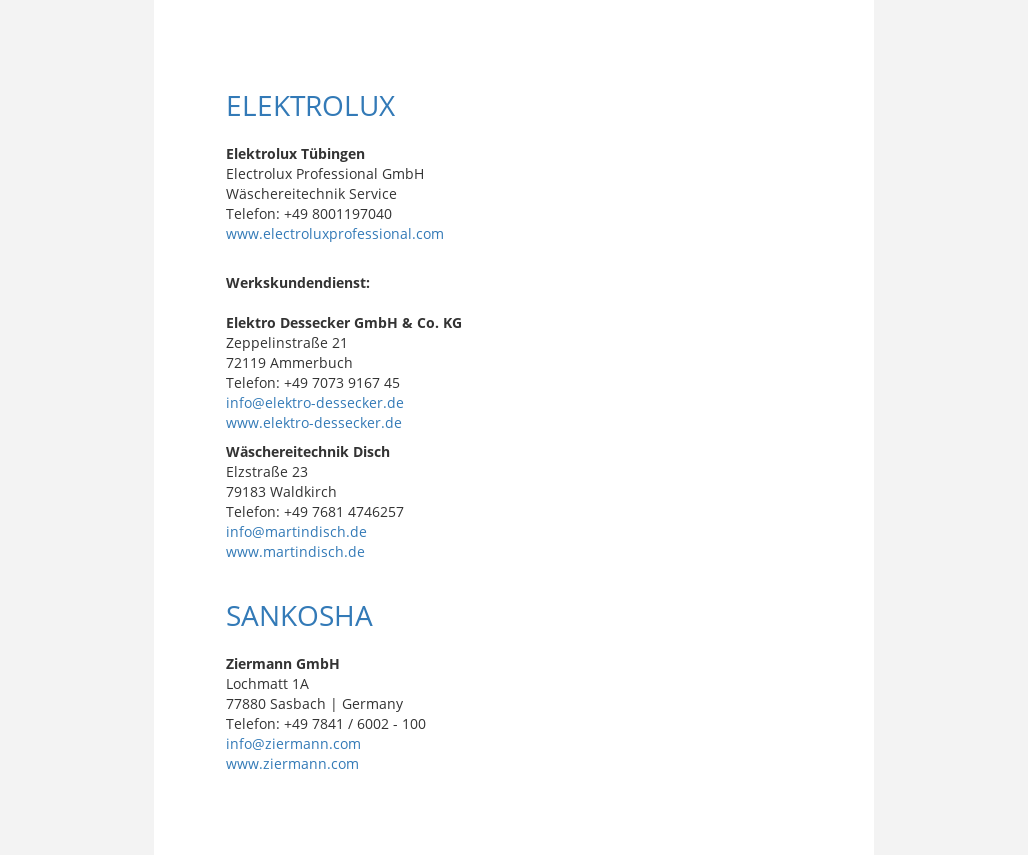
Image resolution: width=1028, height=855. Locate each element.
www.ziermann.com (292, 763)
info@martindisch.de (296, 531)
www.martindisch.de (295, 551)
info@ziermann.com (293, 743)
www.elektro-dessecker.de (314, 422)
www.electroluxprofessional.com (335, 233)
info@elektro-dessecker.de (315, 402)
